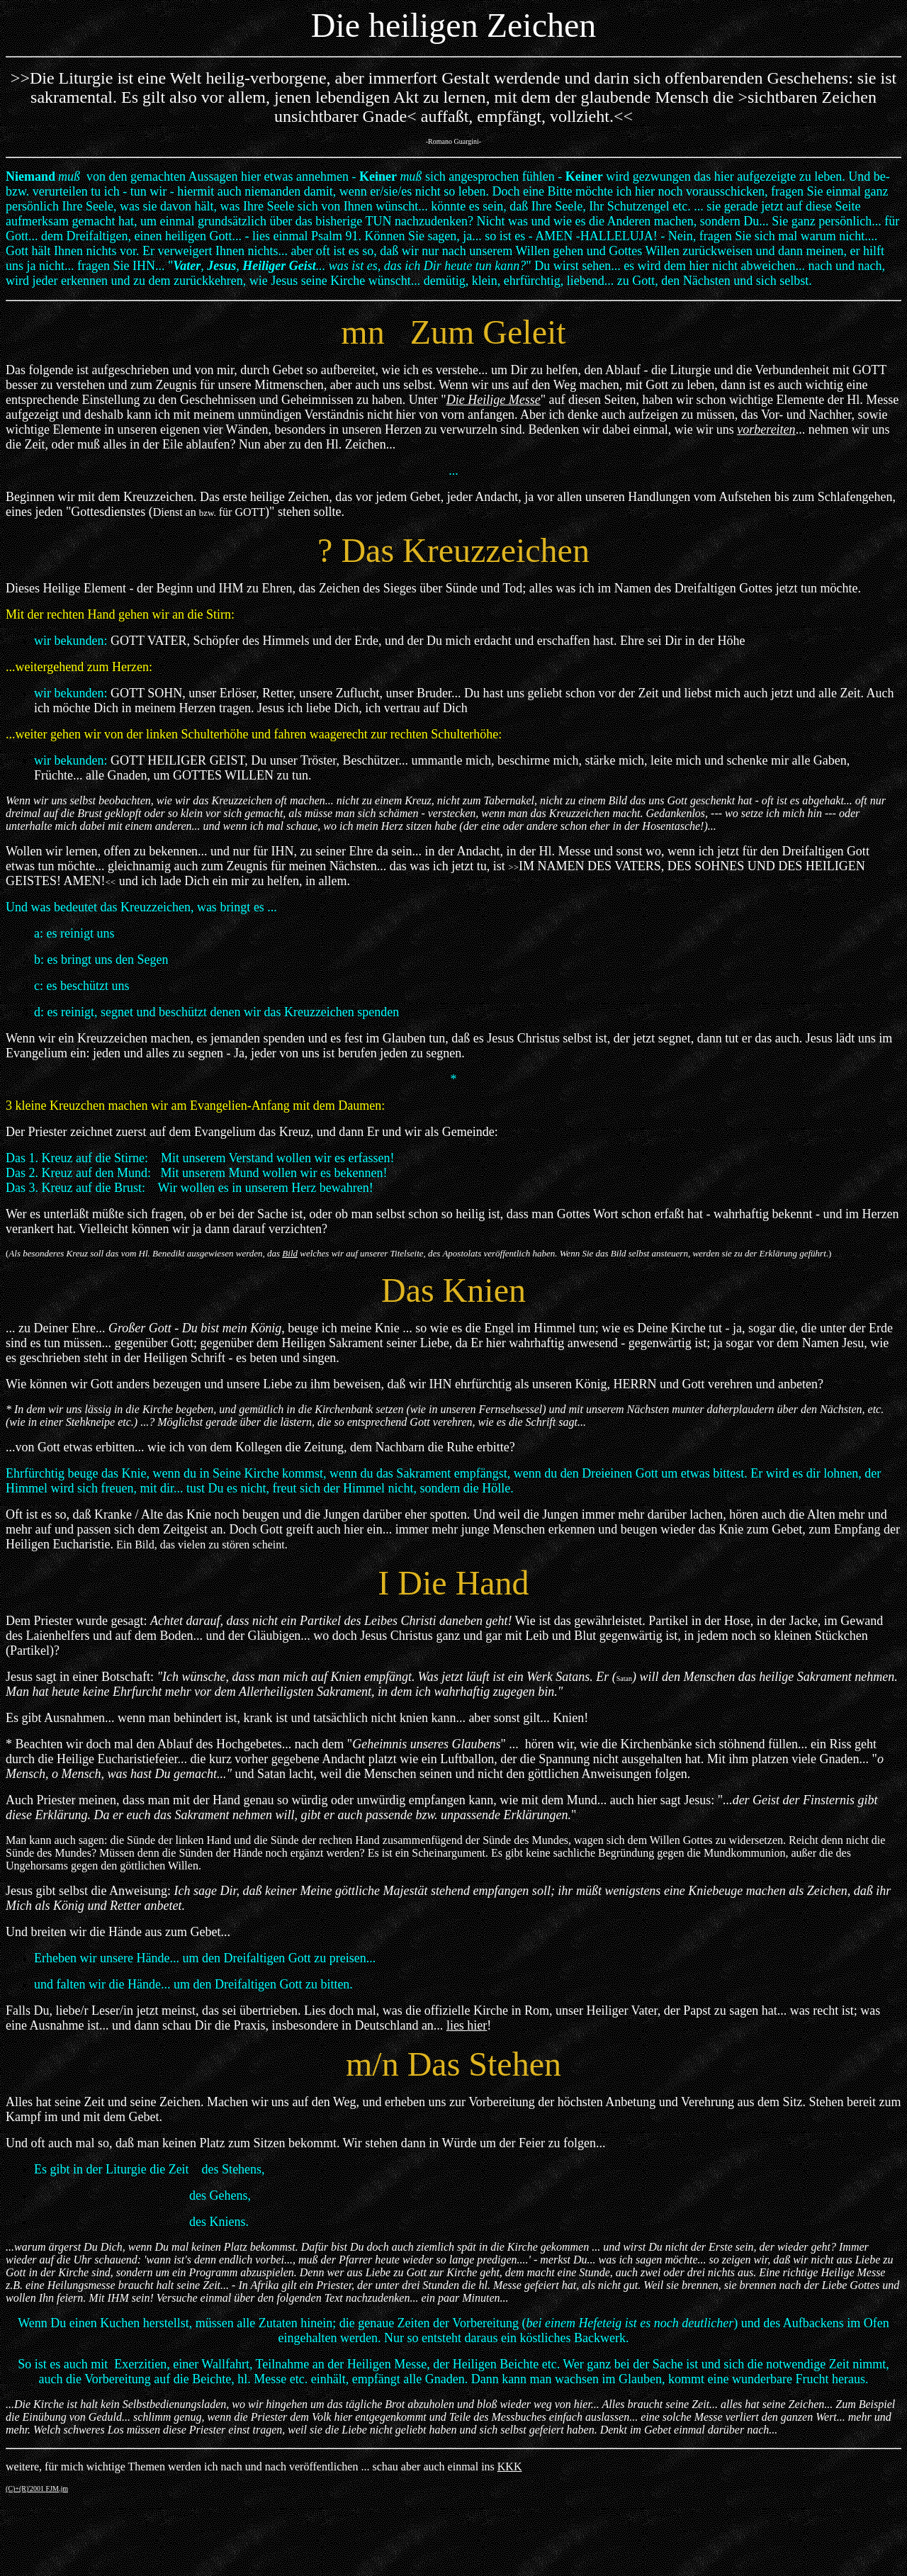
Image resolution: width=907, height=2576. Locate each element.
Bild (290, 1253)
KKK (509, 2466)
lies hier (466, 2025)
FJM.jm (57, 2488)
